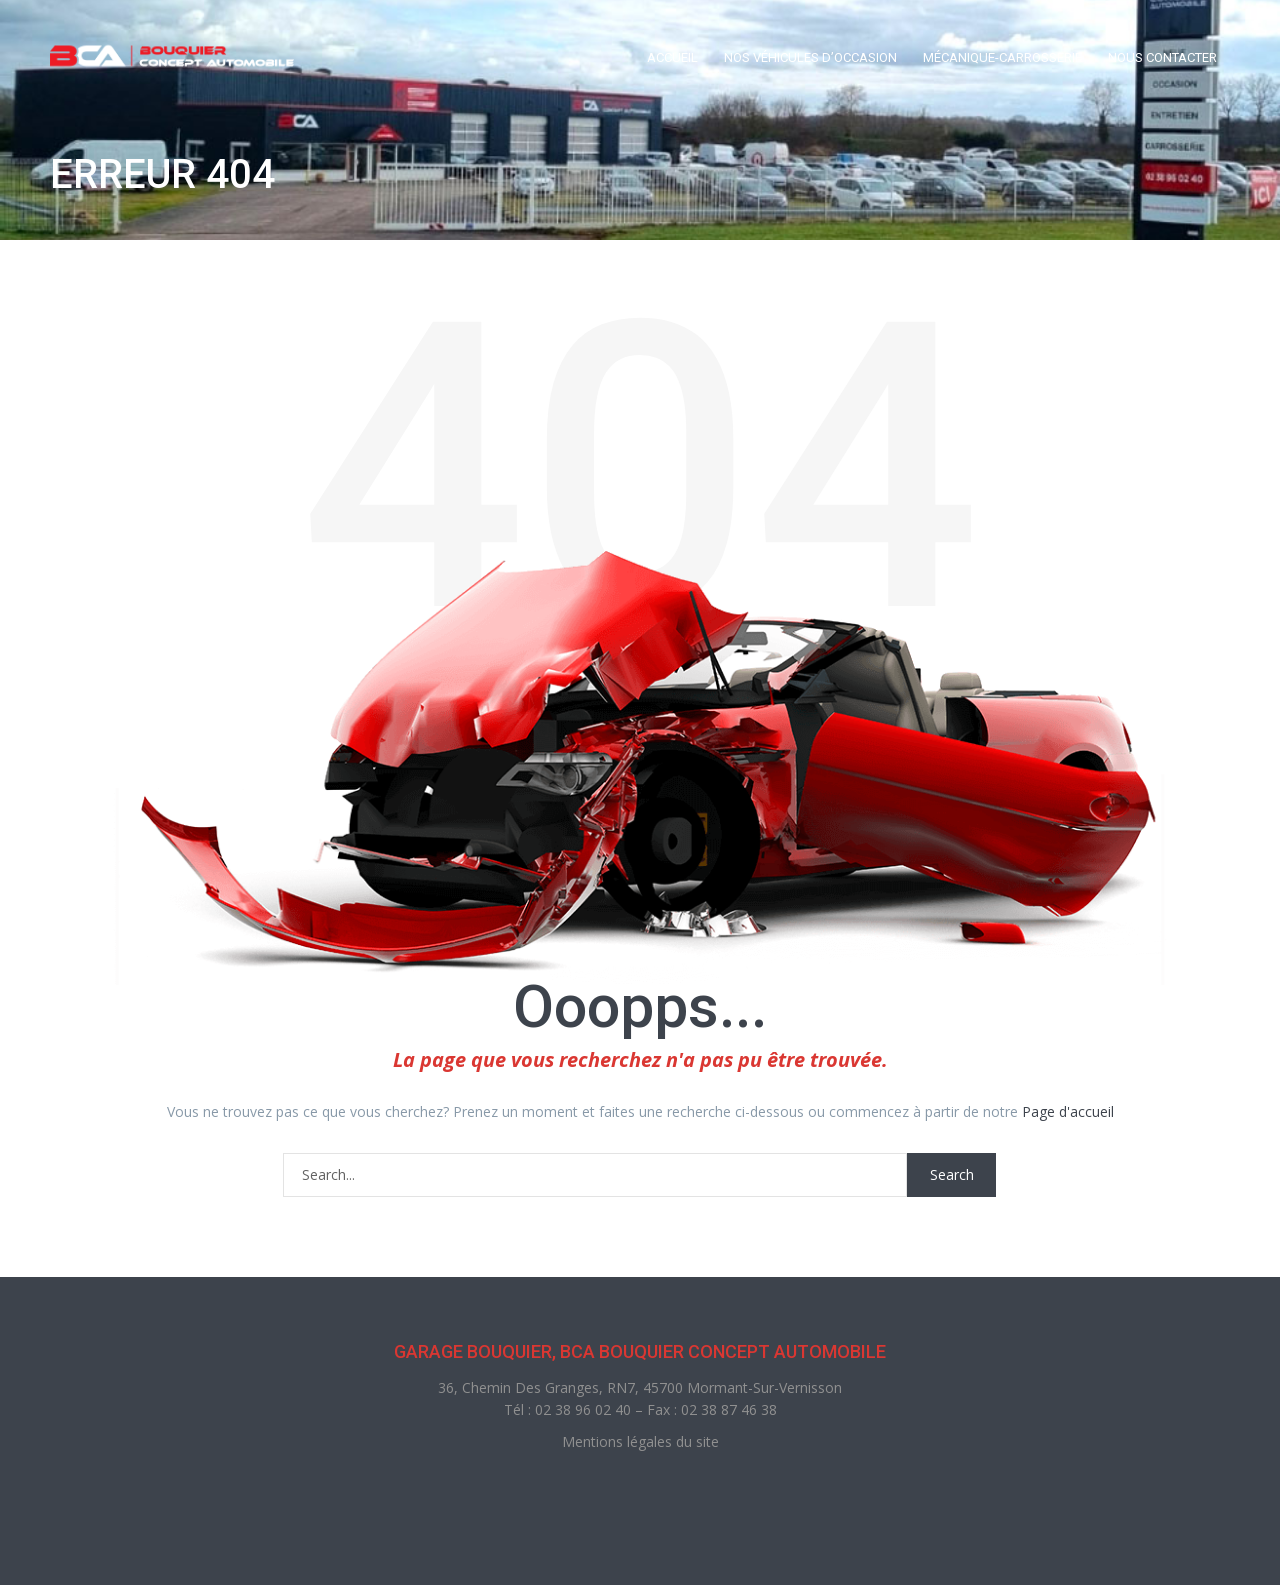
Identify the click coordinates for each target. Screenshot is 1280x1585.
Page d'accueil (1068, 1111)
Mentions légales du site (640, 1441)
